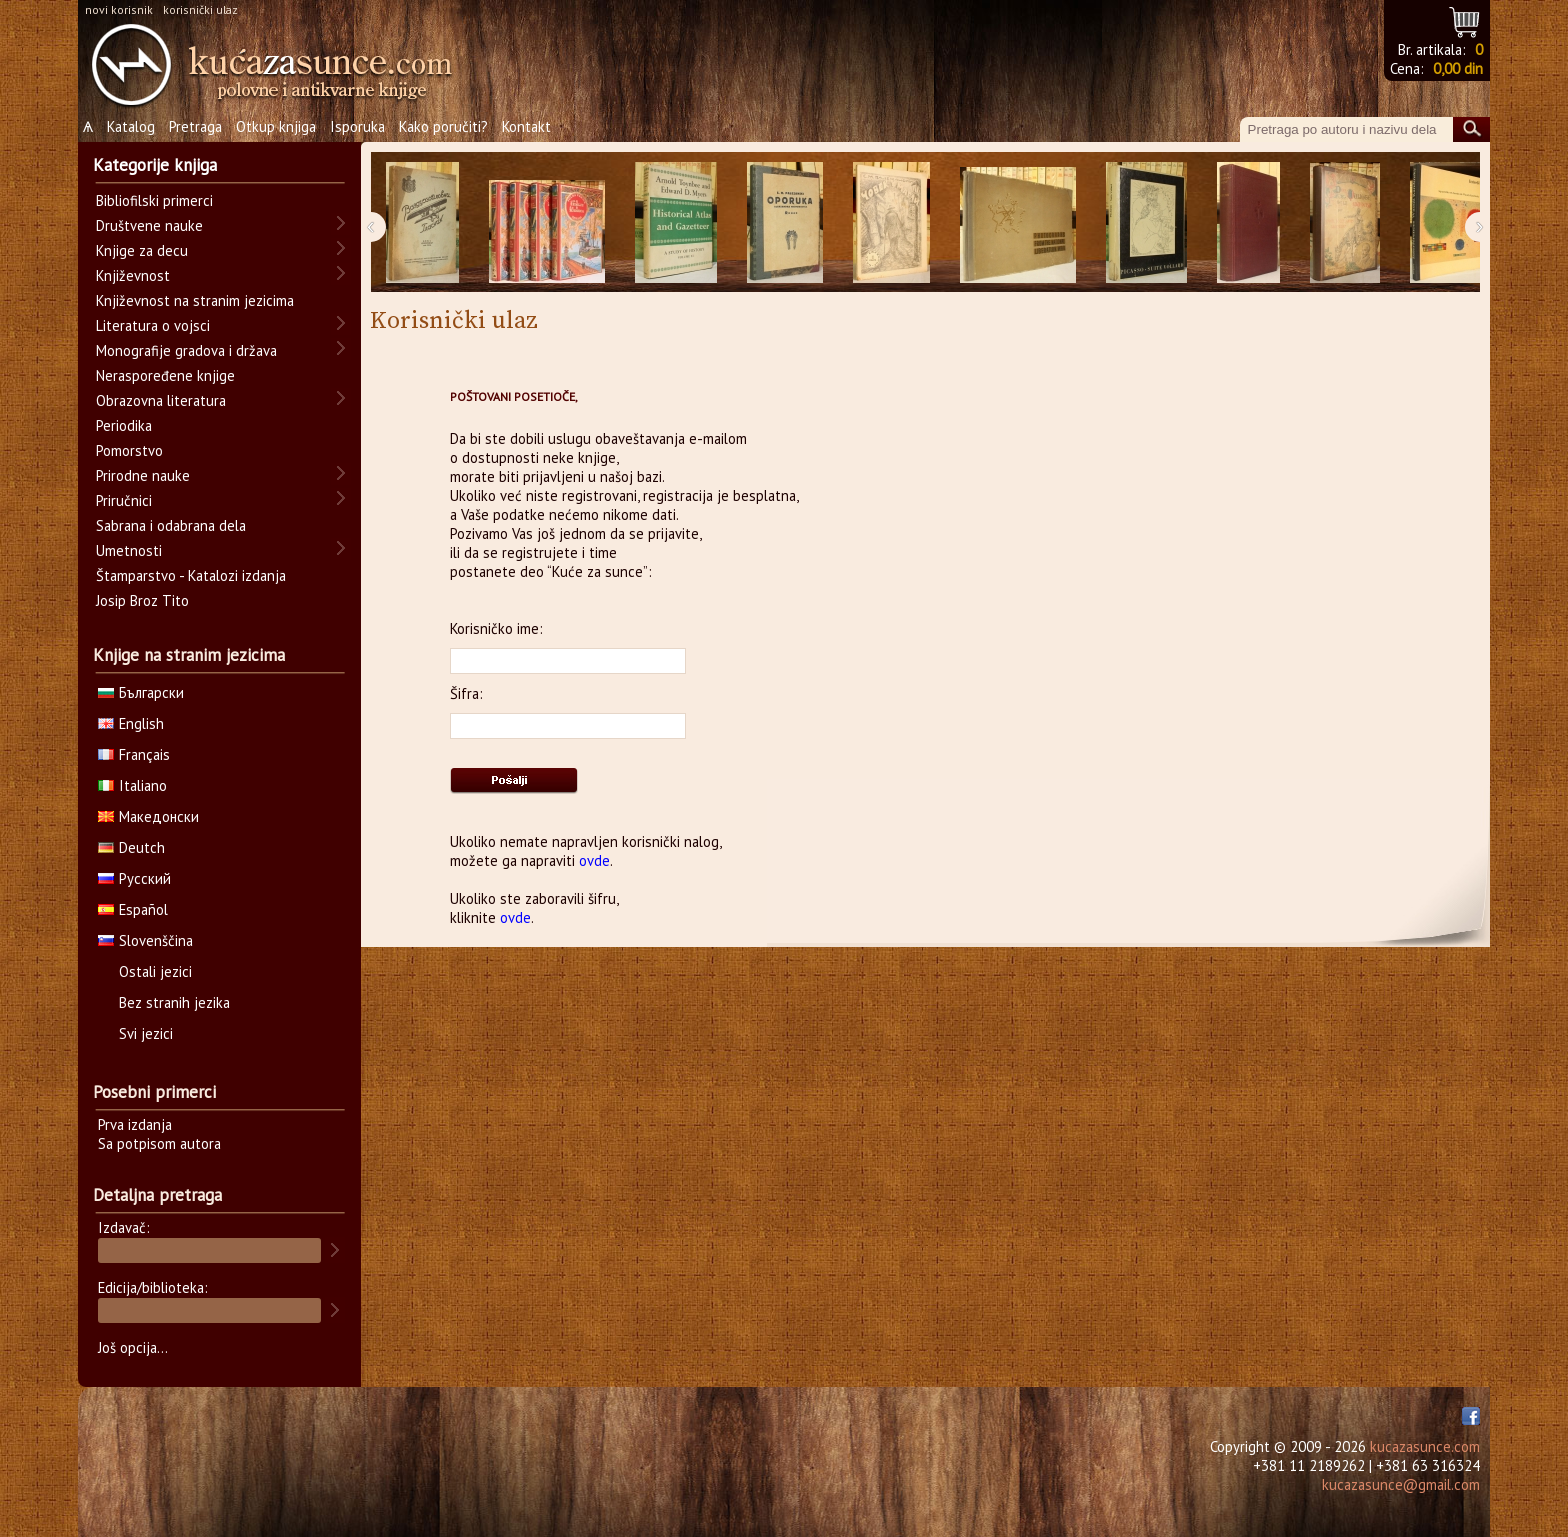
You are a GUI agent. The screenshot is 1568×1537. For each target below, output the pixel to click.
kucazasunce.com (1425, 1446)
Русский (134, 878)
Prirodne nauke (143, 475)
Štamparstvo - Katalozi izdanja (191, 575)
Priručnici (124, 500)
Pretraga (195, 126)
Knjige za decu (142, 250)
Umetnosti (129, 550)
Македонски (148, 816)
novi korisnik (119, 9)
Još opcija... (133, 1347)
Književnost (133, 275)
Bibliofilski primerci (154, 200)
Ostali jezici (155, 971)
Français (134, 754)
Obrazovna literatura (161, 400)
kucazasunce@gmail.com (1401, 1484)
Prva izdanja (135, 1124)
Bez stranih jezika (174, 1002)
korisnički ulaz (200, 9)
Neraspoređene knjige (165, 375)
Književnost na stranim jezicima (195, 300)
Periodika (124, 425)
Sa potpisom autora (159, 1143)
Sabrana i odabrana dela (171, 525)
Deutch (131, 847)
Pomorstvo (129, 450)
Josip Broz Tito (142, 600)
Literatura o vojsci (153, 325)
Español (133, 909)
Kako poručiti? (443, 126)
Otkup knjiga (276, 126)
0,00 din (1458, 68)
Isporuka (357, 126)
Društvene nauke (149, 225)
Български (141, 692)
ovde (594, 860)
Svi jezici (146, 1033)
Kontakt (526, 126)
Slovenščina (145, 940)
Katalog (131, 126)
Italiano (132, 785)
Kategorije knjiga (155, 165)
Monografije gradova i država (186, 350)
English (131, 723)
